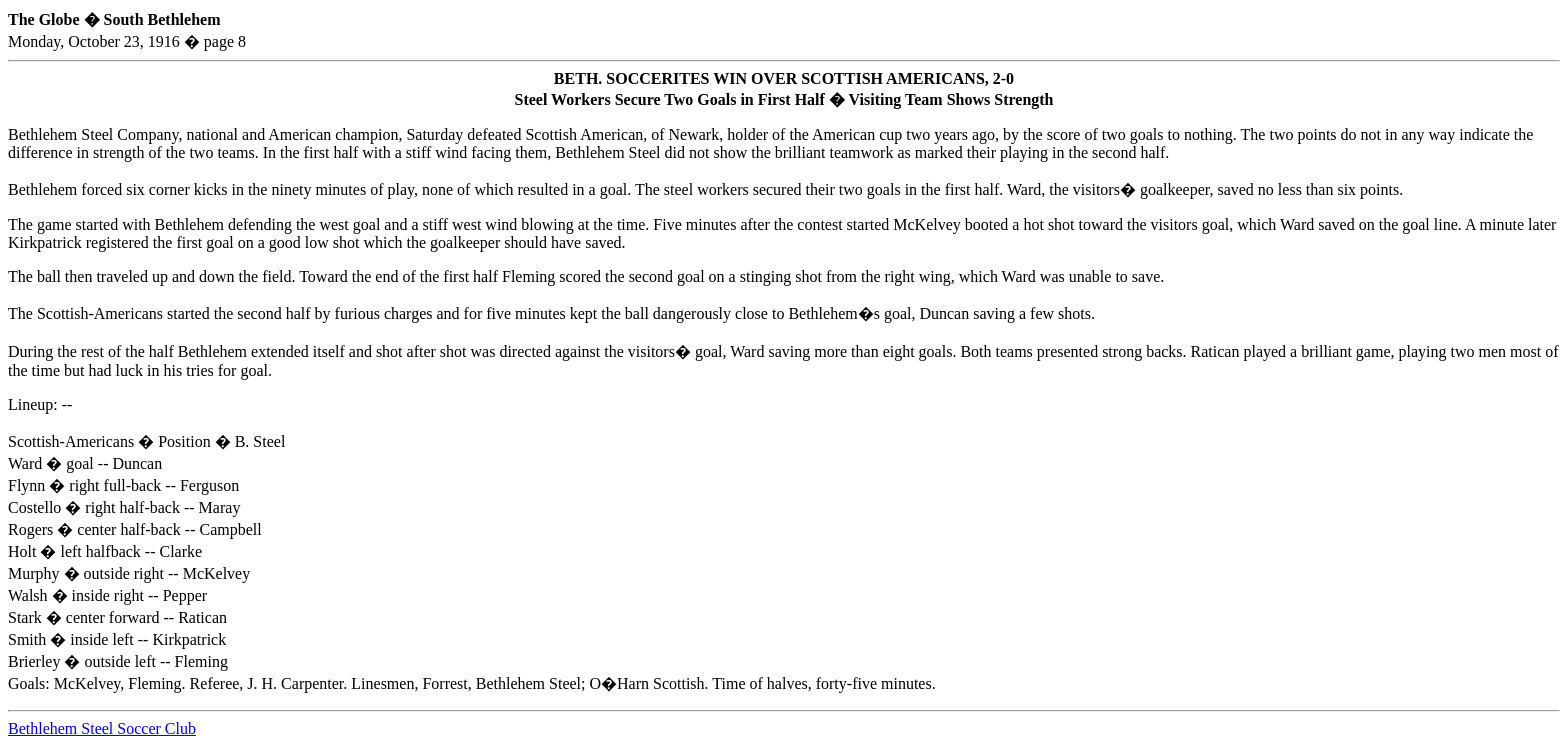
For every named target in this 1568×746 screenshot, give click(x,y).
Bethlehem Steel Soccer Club (102, 728)
